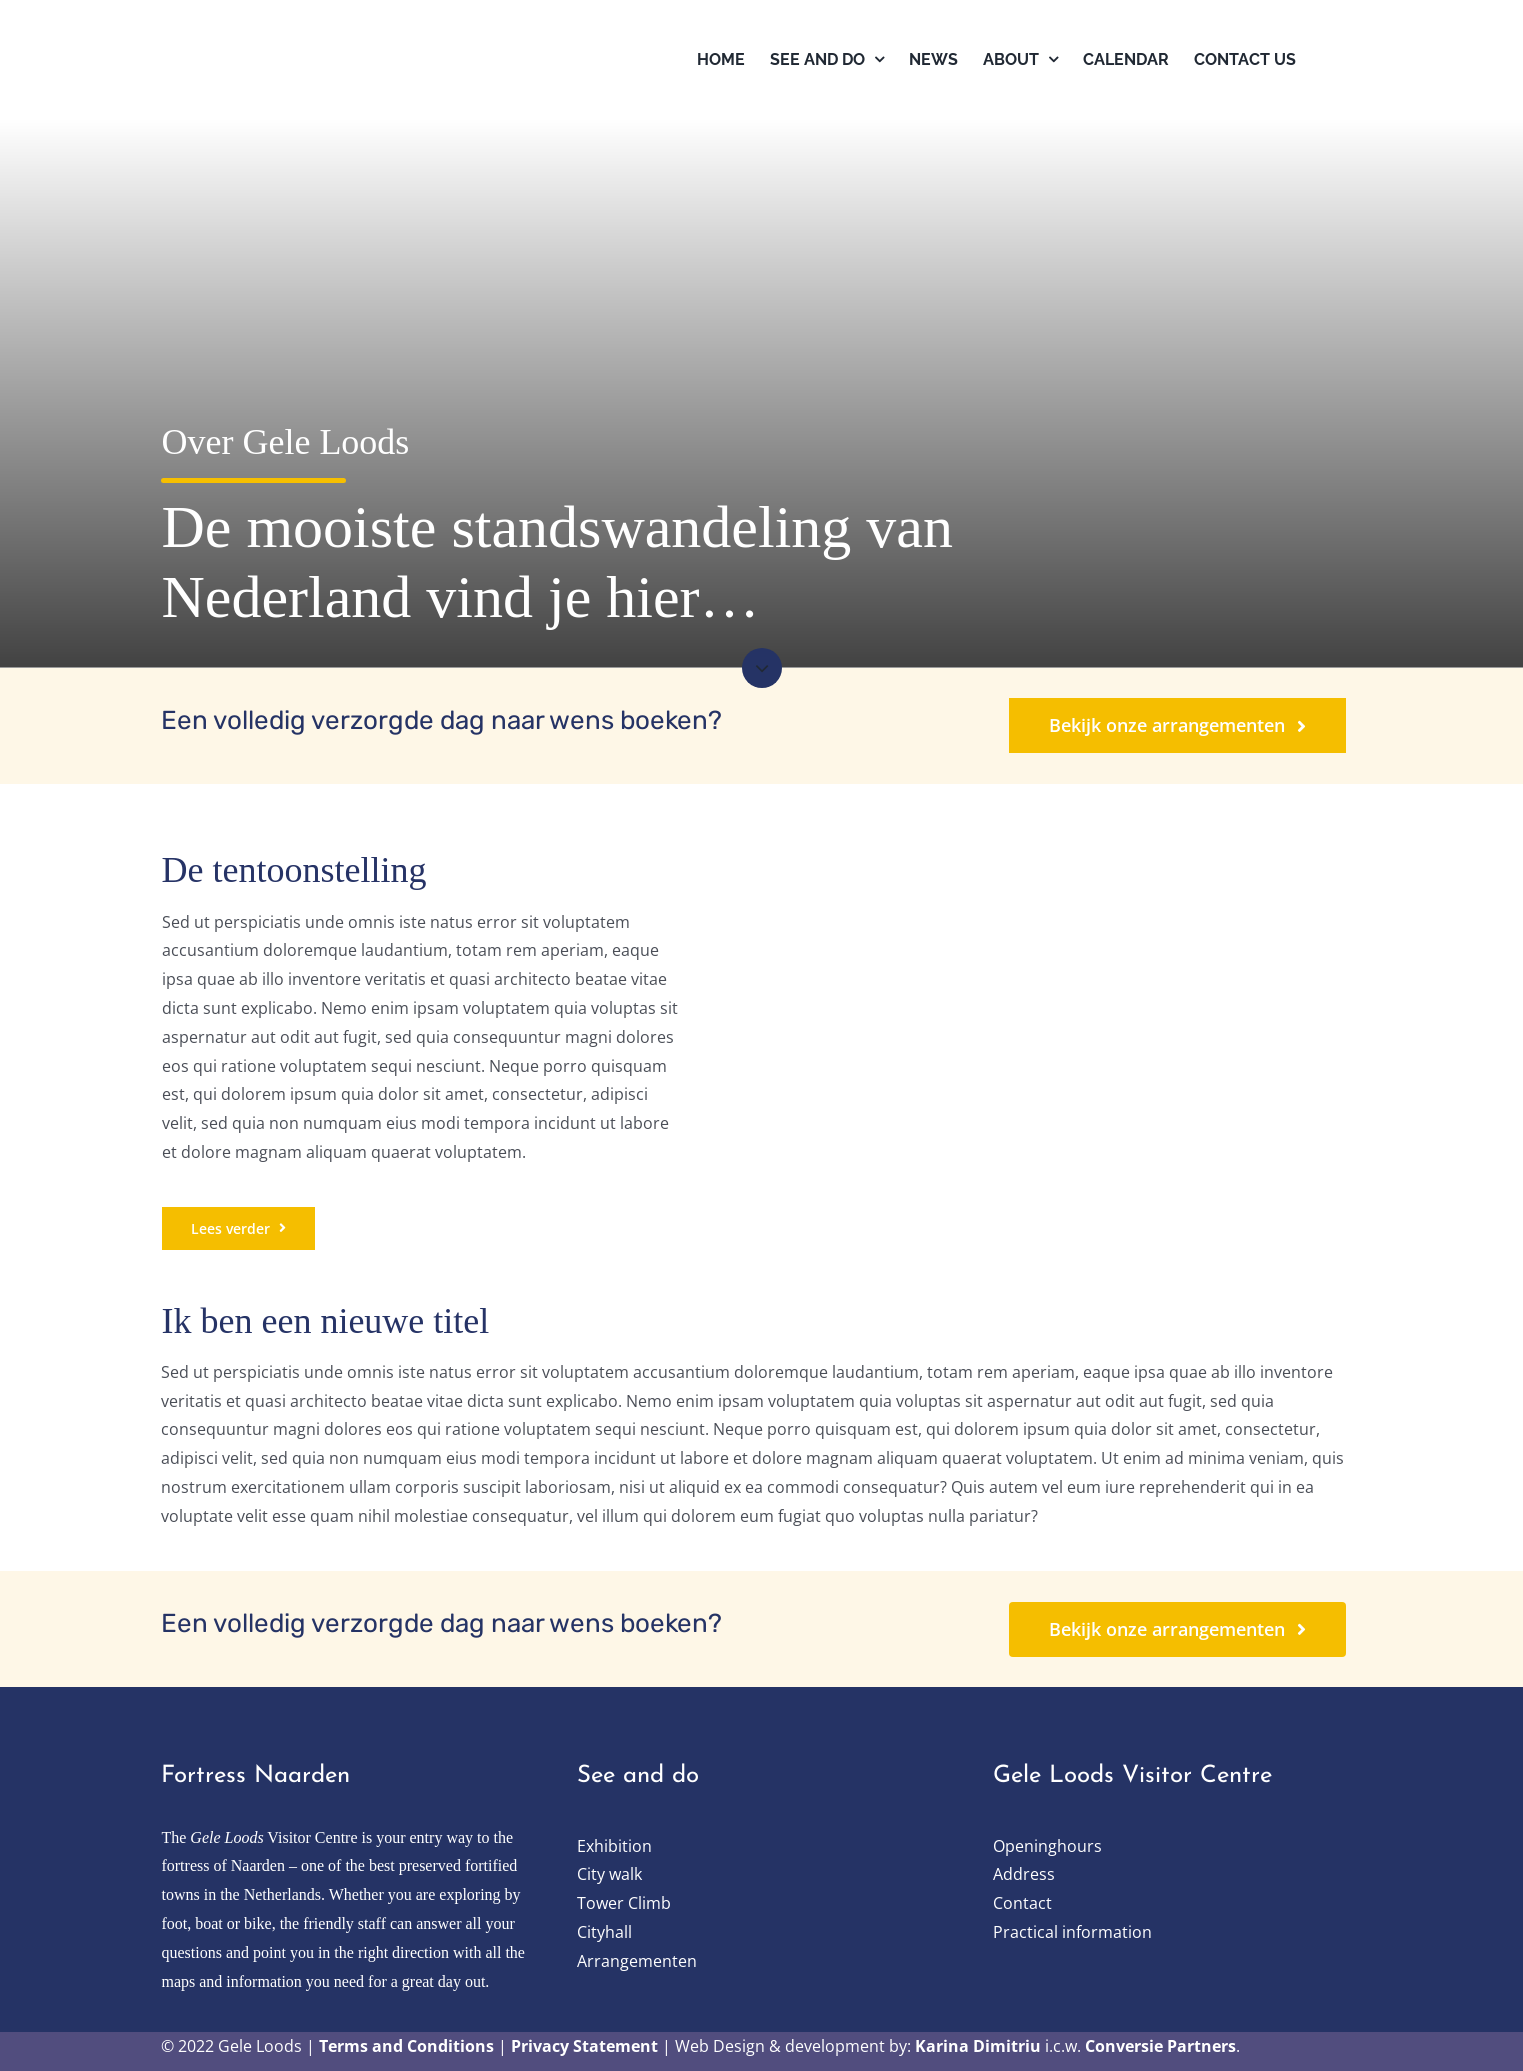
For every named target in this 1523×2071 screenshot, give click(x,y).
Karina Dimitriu (978, 2046)
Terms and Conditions (406, 2046)
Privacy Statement (584, 2046)
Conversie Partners (1160, 2046)
